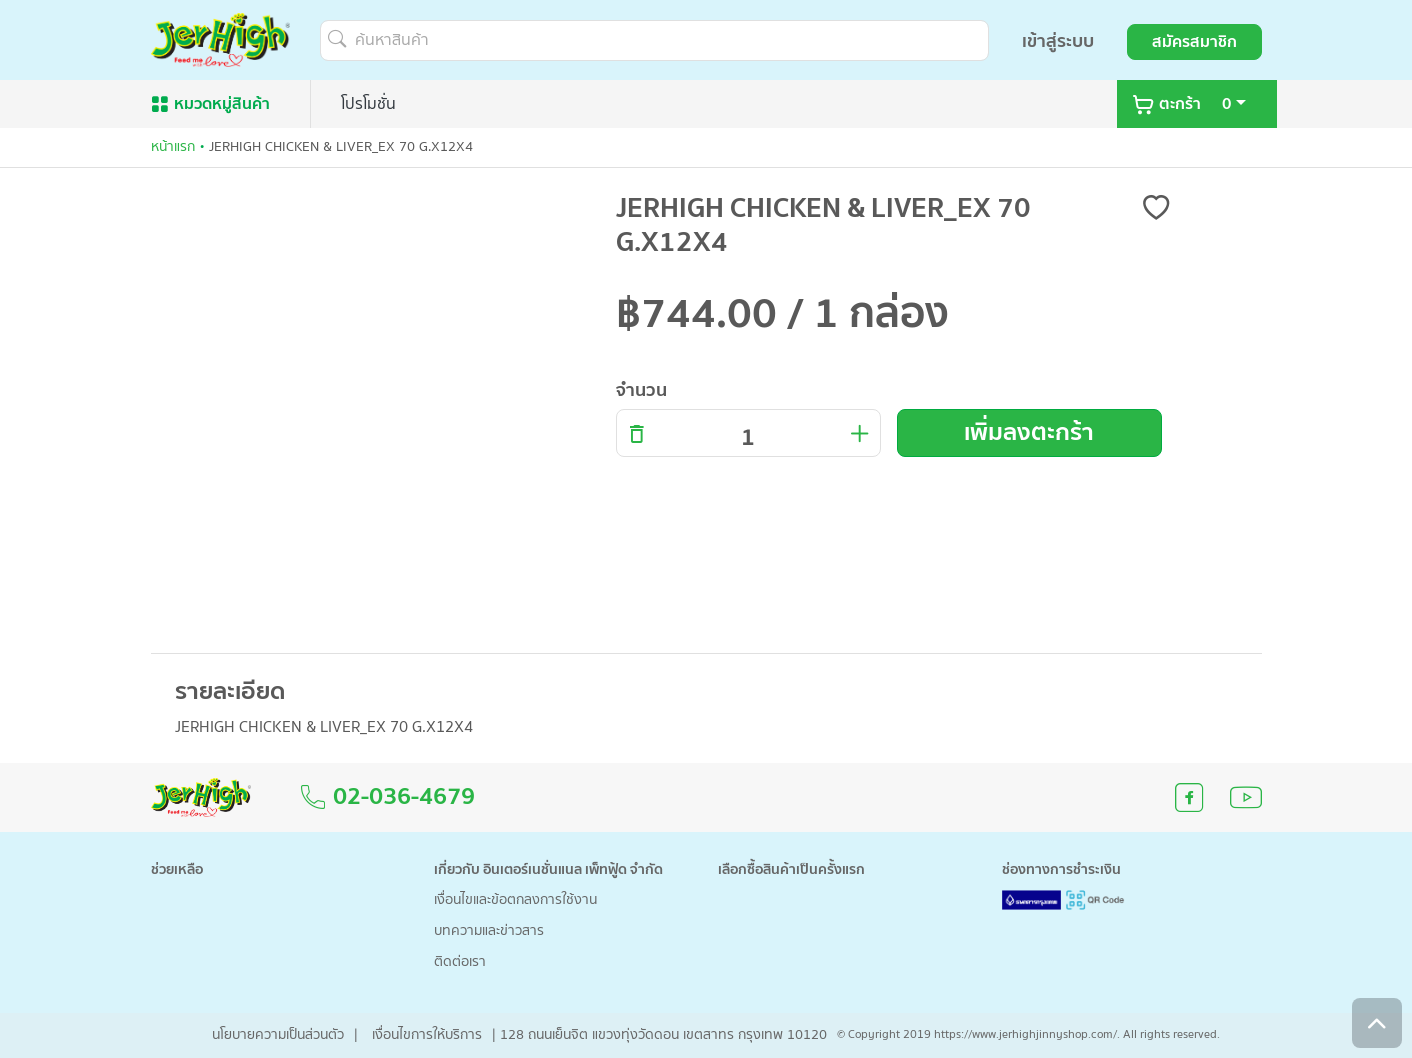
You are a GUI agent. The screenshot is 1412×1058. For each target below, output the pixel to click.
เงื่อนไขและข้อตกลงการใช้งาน (515, 900)
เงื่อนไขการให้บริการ (427, 1035)
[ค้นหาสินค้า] (654, 40)
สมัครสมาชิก (1194, 42)
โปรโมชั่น (368, 104)
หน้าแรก (173, 147)
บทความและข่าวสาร (489, 931)
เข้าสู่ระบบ (1058, 41)
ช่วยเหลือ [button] (177, 870)
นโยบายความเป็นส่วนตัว (278, 1035)
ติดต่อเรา (460, 962)
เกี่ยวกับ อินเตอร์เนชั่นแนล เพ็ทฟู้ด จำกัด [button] (548, 870)
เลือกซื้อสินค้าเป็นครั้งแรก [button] (791, 870)
